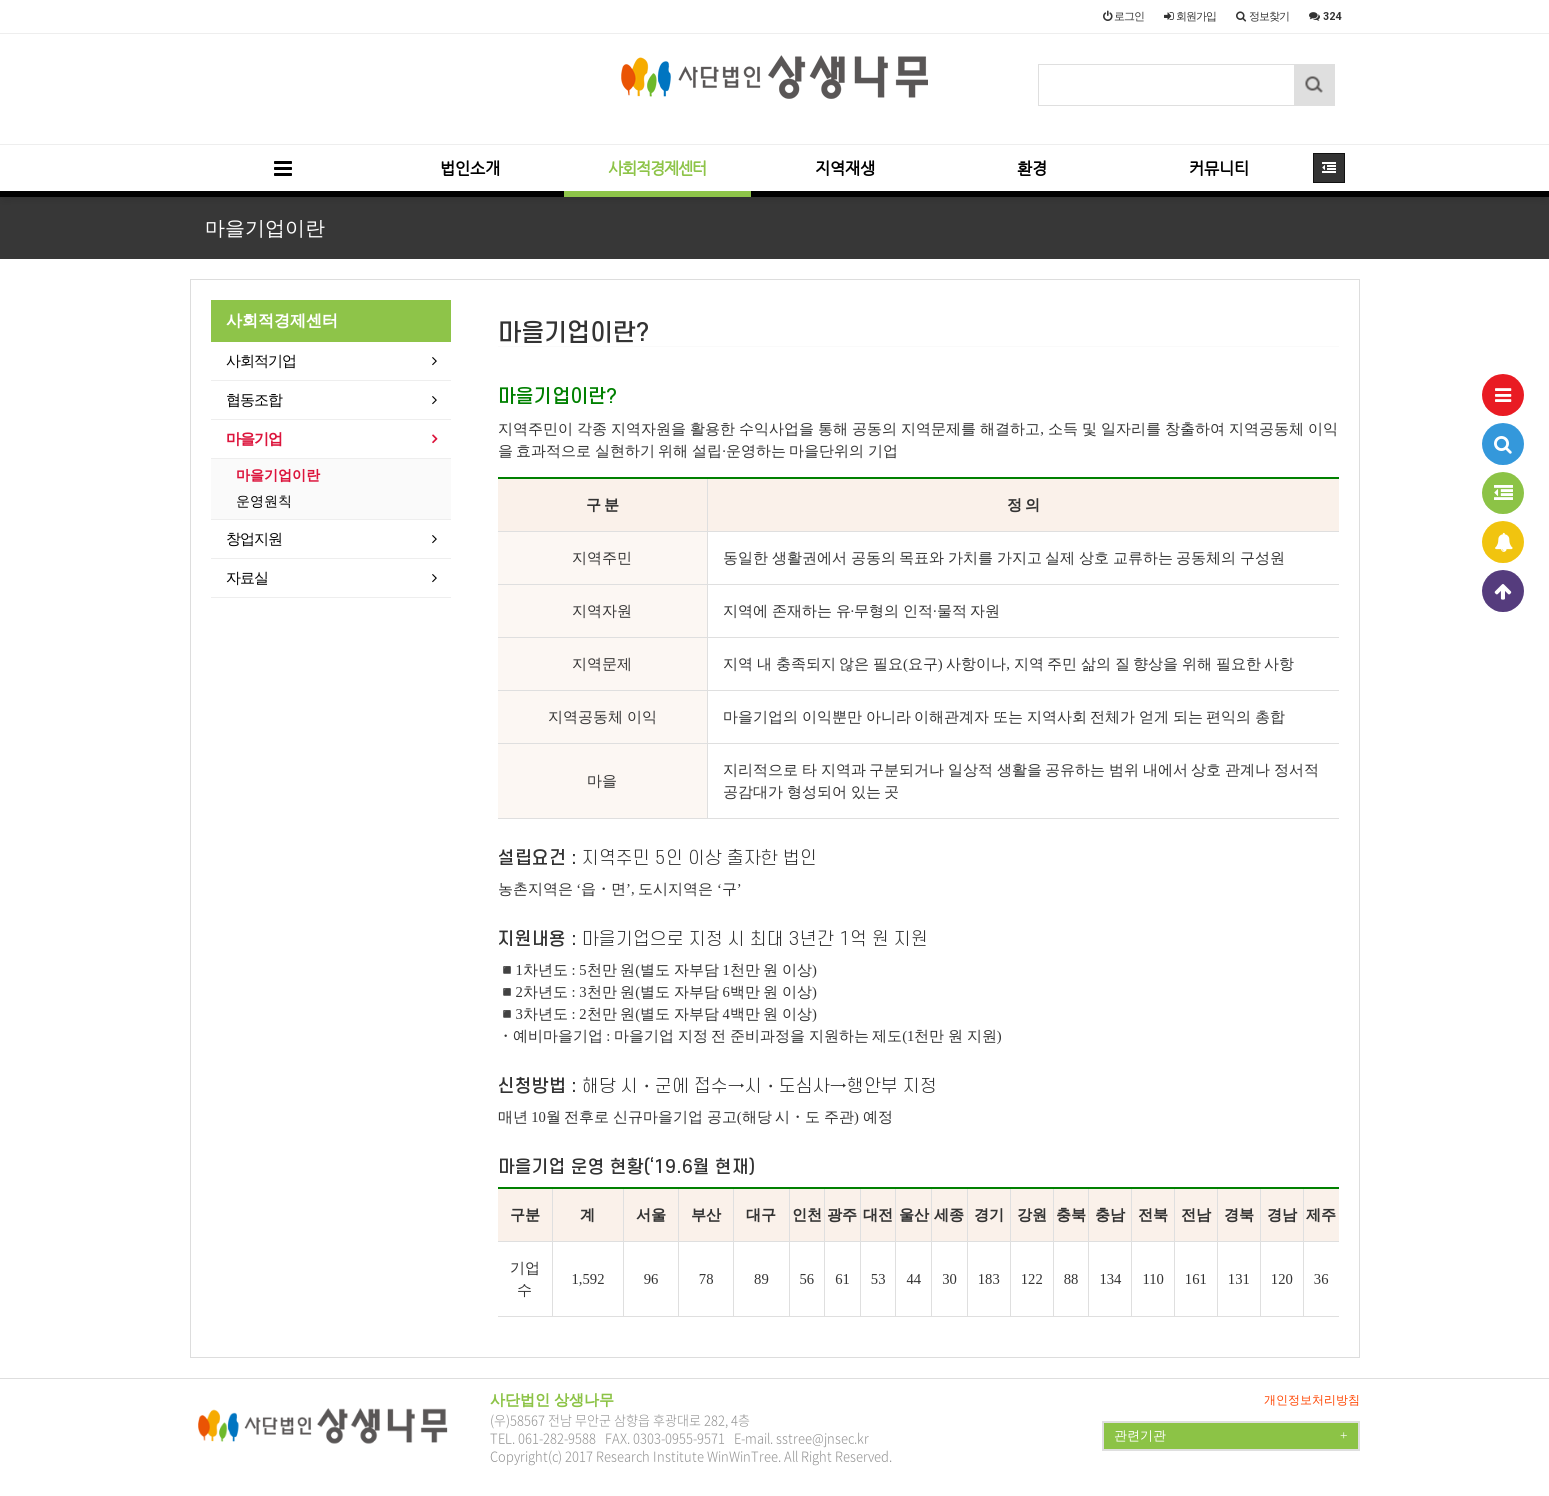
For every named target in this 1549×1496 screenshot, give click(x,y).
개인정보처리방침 (1312, 1400)
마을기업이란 (278, 475)
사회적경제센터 (657, 168)
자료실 (247, 578)
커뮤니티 (1219, 168)
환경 (1032, 168)
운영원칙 (264, 501)
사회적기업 (261, 361)
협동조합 (254, 400)
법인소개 (470, 168)
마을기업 (254, 439)
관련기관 (1230, 1436)
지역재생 (845, 168)
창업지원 (254, 539)
